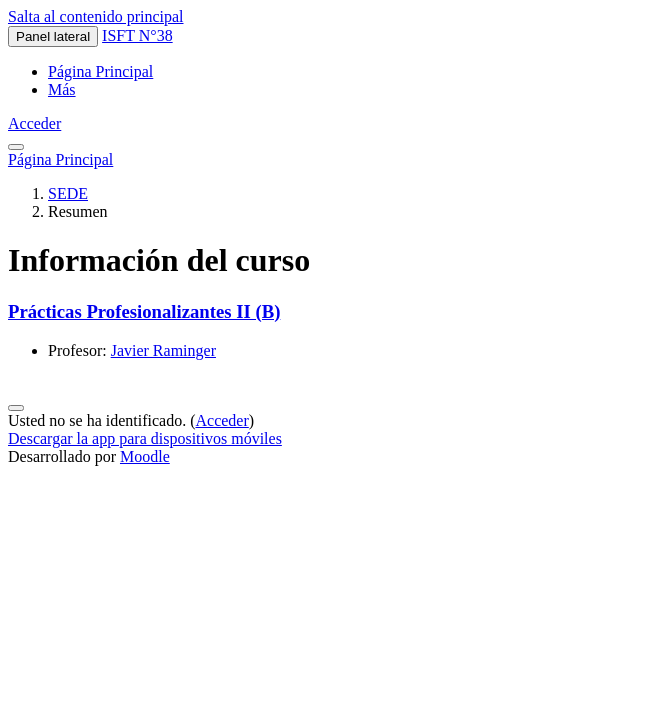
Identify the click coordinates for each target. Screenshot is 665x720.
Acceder (34, 123)
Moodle (145, 456)
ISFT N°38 (137, 35)
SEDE (68, 193)
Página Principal (60, 159)
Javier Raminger (163, 350)
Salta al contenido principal (96, 16)
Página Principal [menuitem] (100, 71)
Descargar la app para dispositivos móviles (145, 438)
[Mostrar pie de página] (16, 408)
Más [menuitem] (62, 89)
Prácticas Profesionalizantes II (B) (144, 311)
